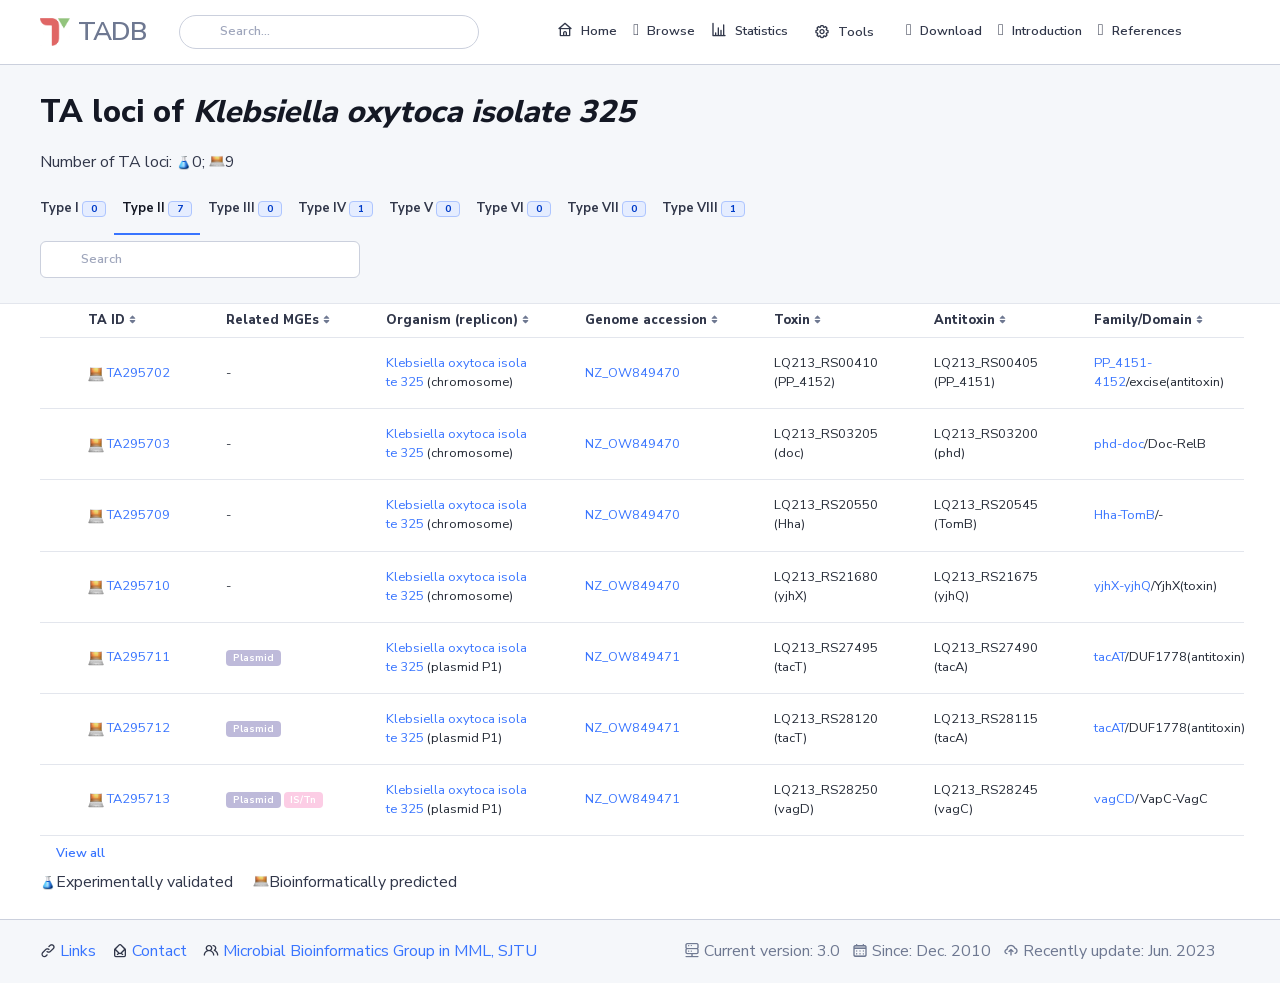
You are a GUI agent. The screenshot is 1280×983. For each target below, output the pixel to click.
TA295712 (129, 728)
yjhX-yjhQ (1122, 586)
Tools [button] (844, 32)
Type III (245, 208)
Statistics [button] (749, 30)
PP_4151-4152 (1123, 372)
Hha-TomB (1124, 515)
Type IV (335, 208)
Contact (159, 951)
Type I (73, 208)
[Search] (329, 31)
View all (80, 853)
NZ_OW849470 (632, 373)
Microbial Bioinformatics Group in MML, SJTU (380, 951)
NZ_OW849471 (632, 657)
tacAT (1109, 657)
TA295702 (129, 373)
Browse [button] (664, 30)
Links (78, 951)
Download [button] (944, 30)
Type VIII (703, 208)
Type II (157, 208)
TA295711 (129, 657)
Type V (424, 208)
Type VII (606, 208)
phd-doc (1119, 444)
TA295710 (129, 586)
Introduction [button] (1040, 30)
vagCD (1114, 799)
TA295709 (129, 515)
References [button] (1140, 30)
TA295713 (129, 799)
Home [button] (587, 30)
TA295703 (129, 444)
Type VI (513, 208)
